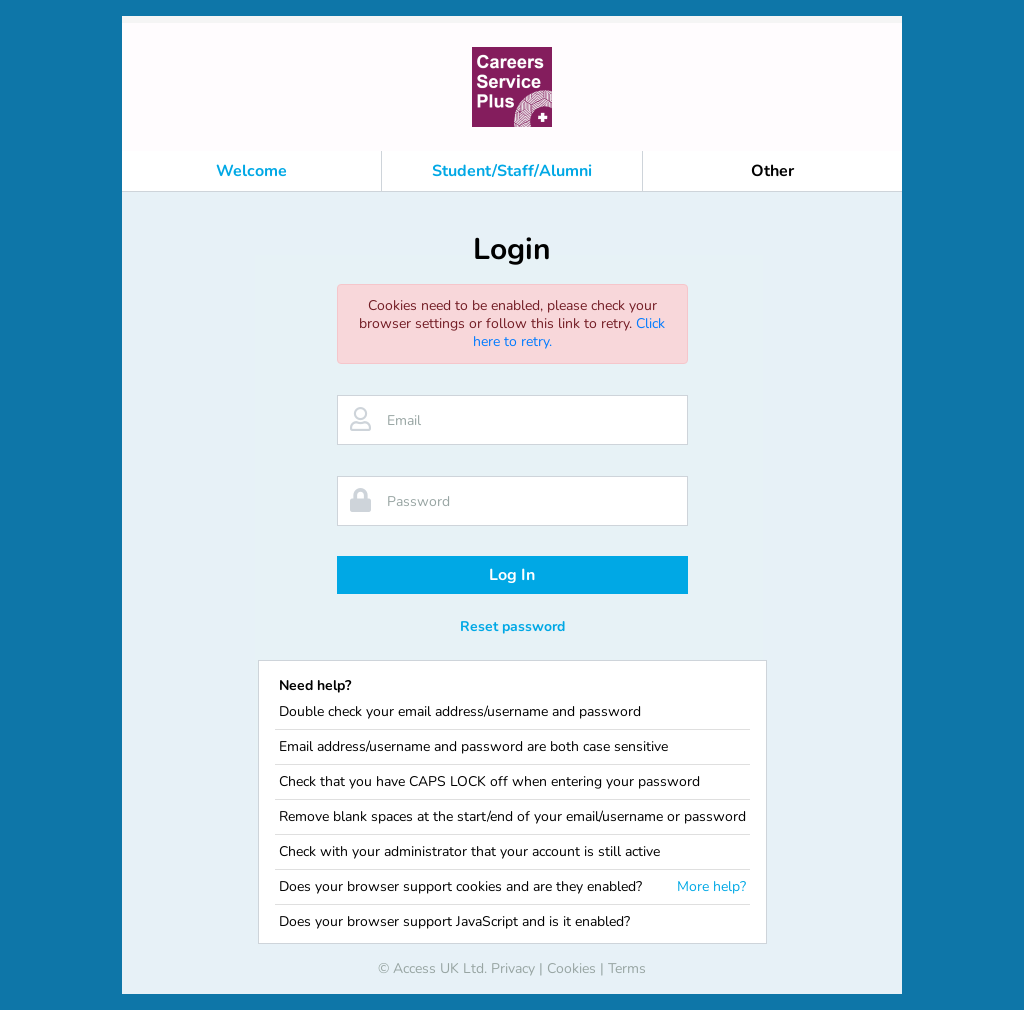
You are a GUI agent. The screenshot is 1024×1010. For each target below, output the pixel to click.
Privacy (513, 968)
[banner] (512, 87)
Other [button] (772, 171)
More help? (711, 887)
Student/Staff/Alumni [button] (512, 171)
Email (404, 420)
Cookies (571, 968)
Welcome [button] (251, 171)
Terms (627, 968)
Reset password (512, 626)
